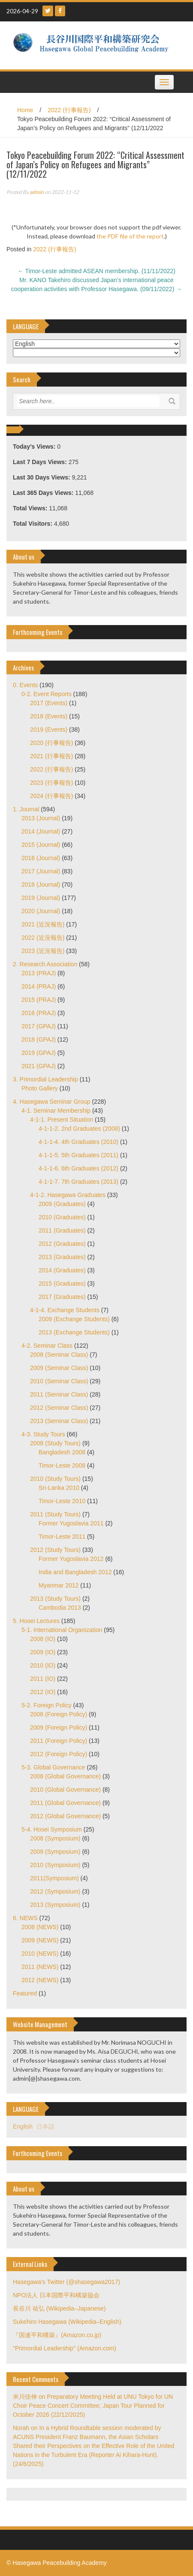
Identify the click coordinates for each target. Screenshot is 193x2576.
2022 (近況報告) (42, 937)
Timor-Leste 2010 (62, 1501)
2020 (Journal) (40, 911)
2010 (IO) (42, 1665)
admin (37, 192)
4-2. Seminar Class (46, 1345)
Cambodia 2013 (60, 1607)
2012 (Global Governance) (65, 1816)
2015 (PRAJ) (38, 999)
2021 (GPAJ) (38, 1066)
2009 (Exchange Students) (74, 1319)
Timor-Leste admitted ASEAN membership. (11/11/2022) (96, 271)
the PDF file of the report (130, 236)
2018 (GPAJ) (38, 1039)
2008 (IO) (42, 1638)
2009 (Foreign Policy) (58, 1727)
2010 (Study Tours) (55, 1478)
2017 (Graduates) (62, 1296)
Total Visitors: (33, 523)
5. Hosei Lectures (36, 1620)
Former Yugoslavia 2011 (71, 1523)
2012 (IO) (42, 1692)
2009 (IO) (42, 1652)
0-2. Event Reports (46, 694)
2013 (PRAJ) (38, 973)
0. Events (25, 685)
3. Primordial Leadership (45, 1079)
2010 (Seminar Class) (59, 1381)
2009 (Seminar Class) (59, 1367)
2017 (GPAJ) (38, 1026)
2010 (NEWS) (39, 1953)
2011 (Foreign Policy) (58, 1740)
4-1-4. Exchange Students (65, 1310)
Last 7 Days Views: (41, 462)
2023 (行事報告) (51, 782)
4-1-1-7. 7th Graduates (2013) (78, 1181)
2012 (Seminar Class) (59, 1407)
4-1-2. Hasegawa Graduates (68, 1194)
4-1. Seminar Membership (55, 1110)
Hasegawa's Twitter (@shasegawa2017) (66, 2281)
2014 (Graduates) (62, 1270)
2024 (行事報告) (51, 795)
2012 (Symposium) (55, 1891)
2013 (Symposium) (55, 1904)
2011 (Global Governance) (65, 1802)
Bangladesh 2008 (62, 1452)
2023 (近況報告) (42, 950)
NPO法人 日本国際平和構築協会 (56, 2295)
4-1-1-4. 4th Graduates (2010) (78, 1141)
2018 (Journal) (40, 884)
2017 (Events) (48, 703)
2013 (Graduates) (62, 1257)
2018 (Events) (48, 716)
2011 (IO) (42, 1678)
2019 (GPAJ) (38, 1052)
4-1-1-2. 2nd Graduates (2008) (79, 1128)
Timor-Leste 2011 (62, 1536)
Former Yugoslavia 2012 (71, 1558)
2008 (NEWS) (39, 1927)
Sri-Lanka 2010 (59, 1487)
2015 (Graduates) (62, 1283)
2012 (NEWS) (39, 1980)
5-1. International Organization (61, 1629)
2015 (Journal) (40, 844)
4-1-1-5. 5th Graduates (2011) (78, 1155)
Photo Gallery (39, 1088)
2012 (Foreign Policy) (58, 1754)
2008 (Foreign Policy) (58, 1714)
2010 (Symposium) (55, 1864)
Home (25, 110)
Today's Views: (35, 446)
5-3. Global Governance (53, 1767)
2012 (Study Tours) (55, 1549)
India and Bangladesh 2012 (75, 1572)
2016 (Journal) (40, 858)
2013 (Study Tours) (55, 1598)
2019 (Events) (48, 729)
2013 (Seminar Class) (59, 1421)
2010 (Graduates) (62, 1217)
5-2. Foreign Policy (46, 1705)
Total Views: (31, 508)
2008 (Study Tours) (55, 1443)
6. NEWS (25, 1918)
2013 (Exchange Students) (74, 1332)
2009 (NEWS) (39, 1940)
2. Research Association (45, 964)
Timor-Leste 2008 (62, 1465)
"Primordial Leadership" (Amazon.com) (64, 2348)
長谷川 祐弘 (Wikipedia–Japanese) (59, 2308)
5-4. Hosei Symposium (51, 1829)
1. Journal (26, 809)
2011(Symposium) (54, 1878)
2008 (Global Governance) (65, 1776)
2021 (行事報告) (51, 756)
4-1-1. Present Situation (61, 1119)
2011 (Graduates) (62, 1230)
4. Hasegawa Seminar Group (51, 1101)
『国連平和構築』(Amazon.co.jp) (57, 2335)
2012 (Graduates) (62, 1243)
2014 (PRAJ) (38, 986)
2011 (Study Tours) (55, 1514)
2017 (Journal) (40, 871)
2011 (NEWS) (39, 1966)
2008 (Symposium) (55, 1838)
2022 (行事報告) (69, 110)
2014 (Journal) (40, 831)
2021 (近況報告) (42, 924)
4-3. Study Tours (43, 1434)
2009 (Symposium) (55, 1851)
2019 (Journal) (40, 897)
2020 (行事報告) (51, 742)
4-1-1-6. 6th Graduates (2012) (78, 1168)
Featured (25, 1993)
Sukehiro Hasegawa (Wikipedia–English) (67, 2321)
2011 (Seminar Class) (59, 1394)
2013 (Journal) (40, 818)
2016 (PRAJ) (38, 1013)
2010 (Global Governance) (65, 1789)
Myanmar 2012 (58, 1585)
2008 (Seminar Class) (59, 1354)
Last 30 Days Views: (42, 477)
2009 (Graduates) (62, 1203)
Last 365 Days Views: (44, 492)
